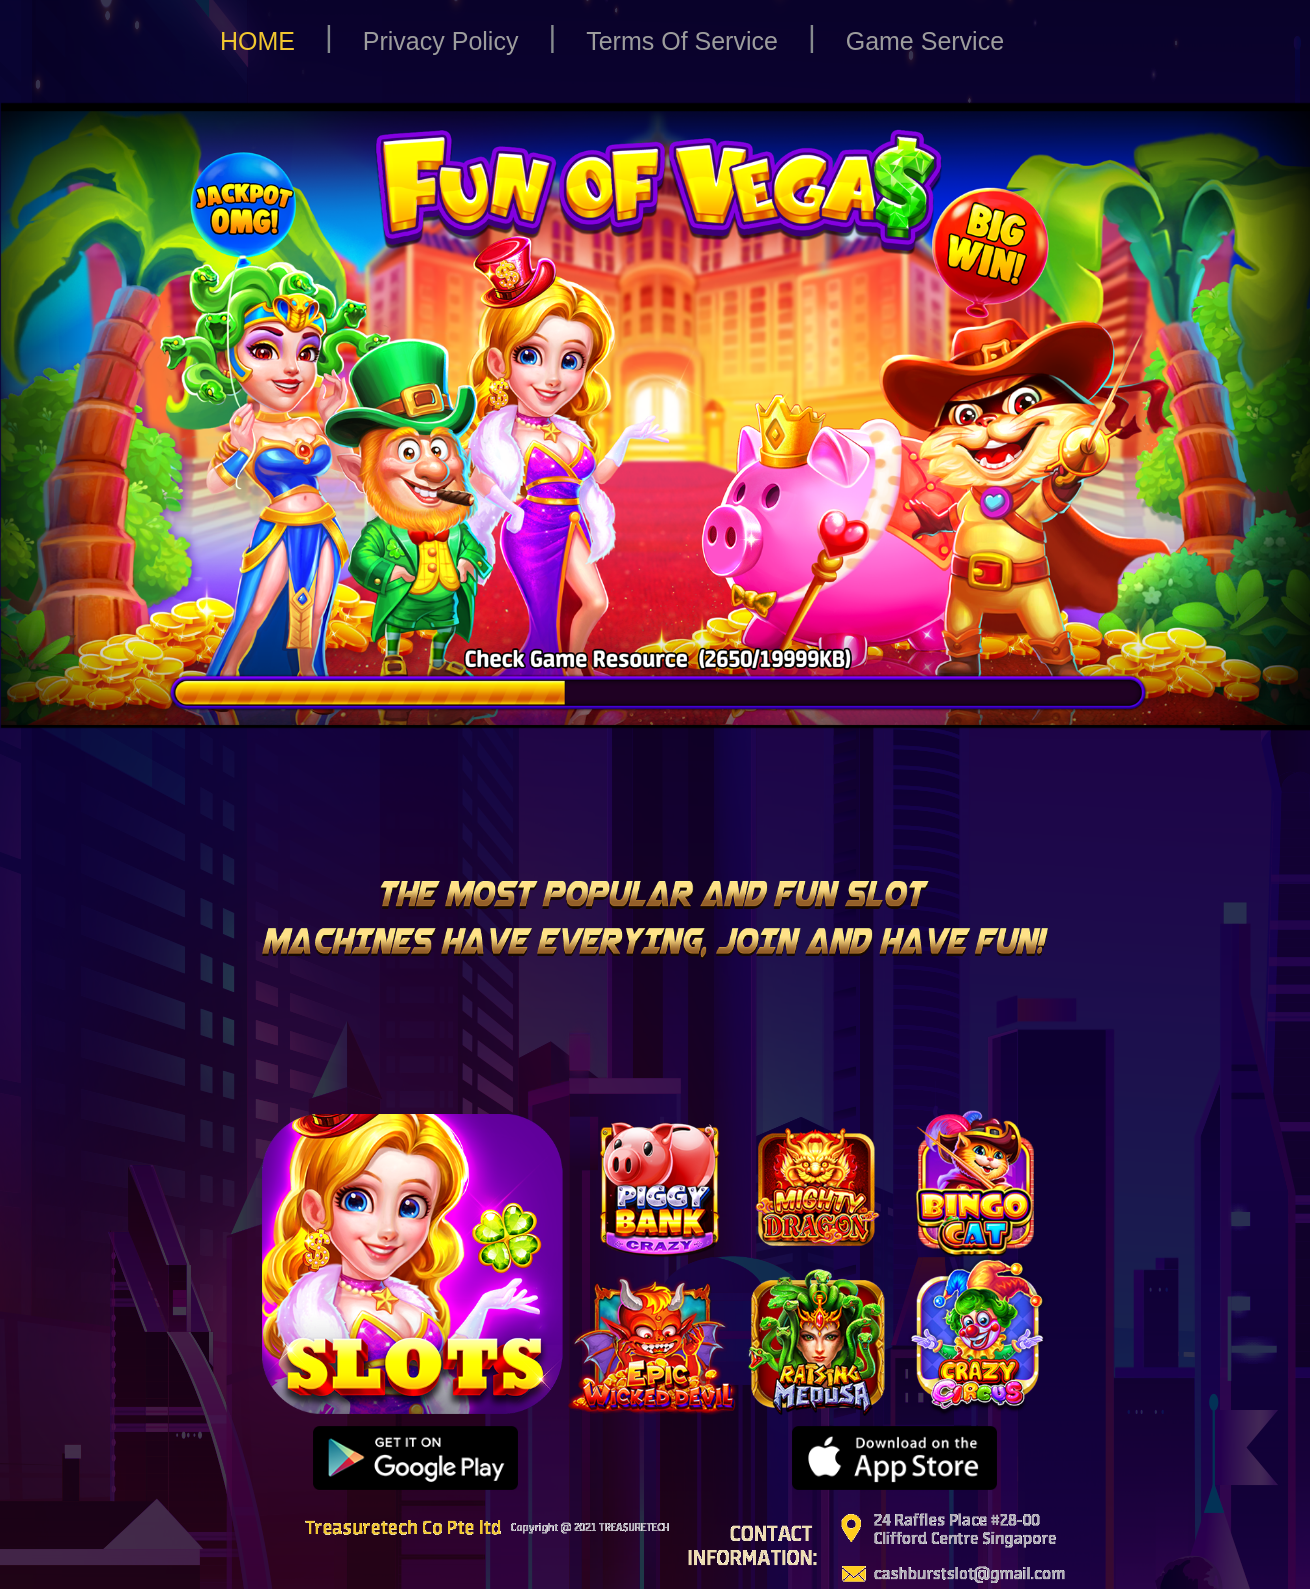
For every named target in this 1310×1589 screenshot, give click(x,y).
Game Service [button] (925, 41)
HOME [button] (257, 41)
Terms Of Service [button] (682, 41)
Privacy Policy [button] (441, 41)
